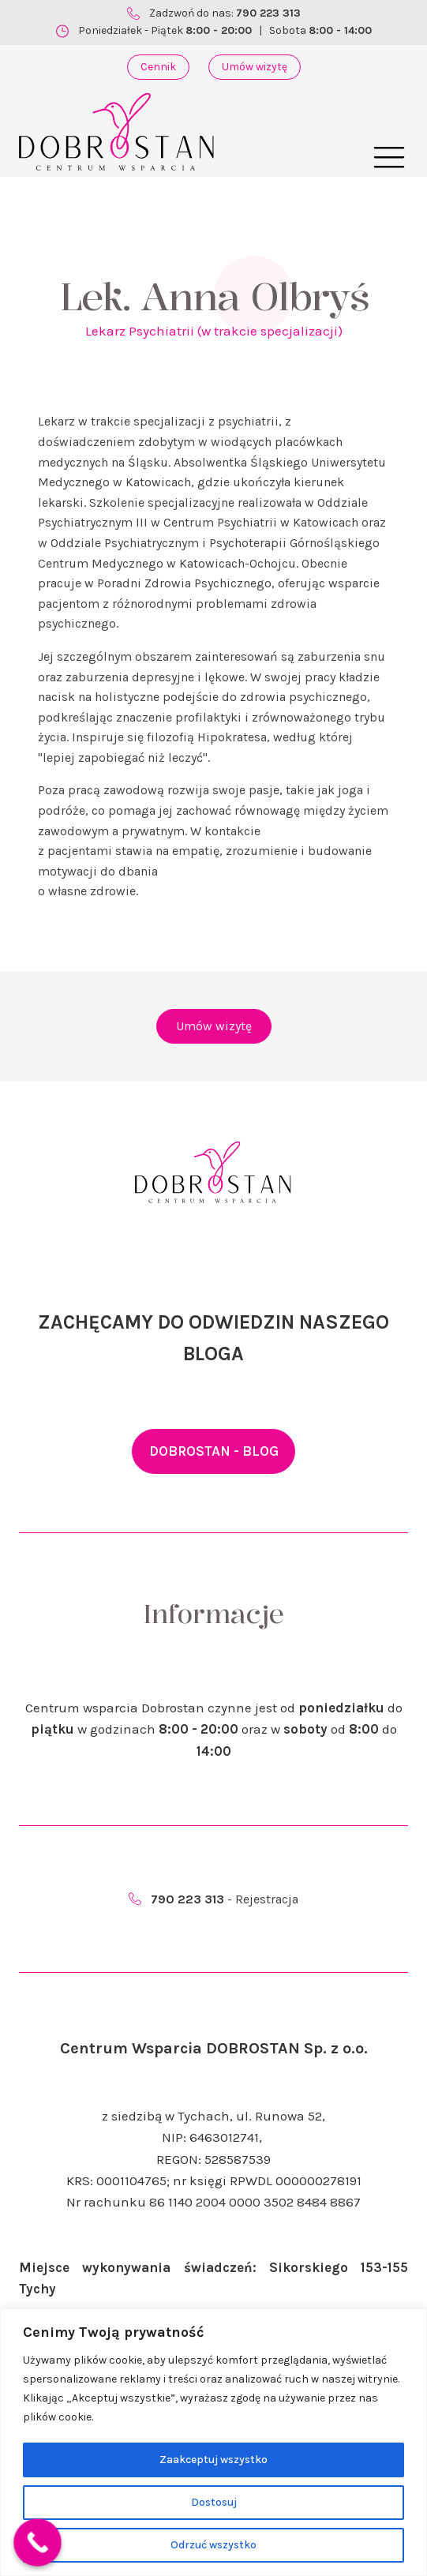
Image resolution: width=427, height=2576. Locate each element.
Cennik (158, 66)
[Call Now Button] (37, 2542)
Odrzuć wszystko (213, 2545)
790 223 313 (268, 13)
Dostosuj (214, 2502)
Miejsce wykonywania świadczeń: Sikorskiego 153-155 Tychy (213, 2278)
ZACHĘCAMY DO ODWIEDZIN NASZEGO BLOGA (213, 1337)
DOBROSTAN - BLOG (214, 1451)
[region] (213, 2442)
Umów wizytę (254, 66)
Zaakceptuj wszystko (213, 2459)
